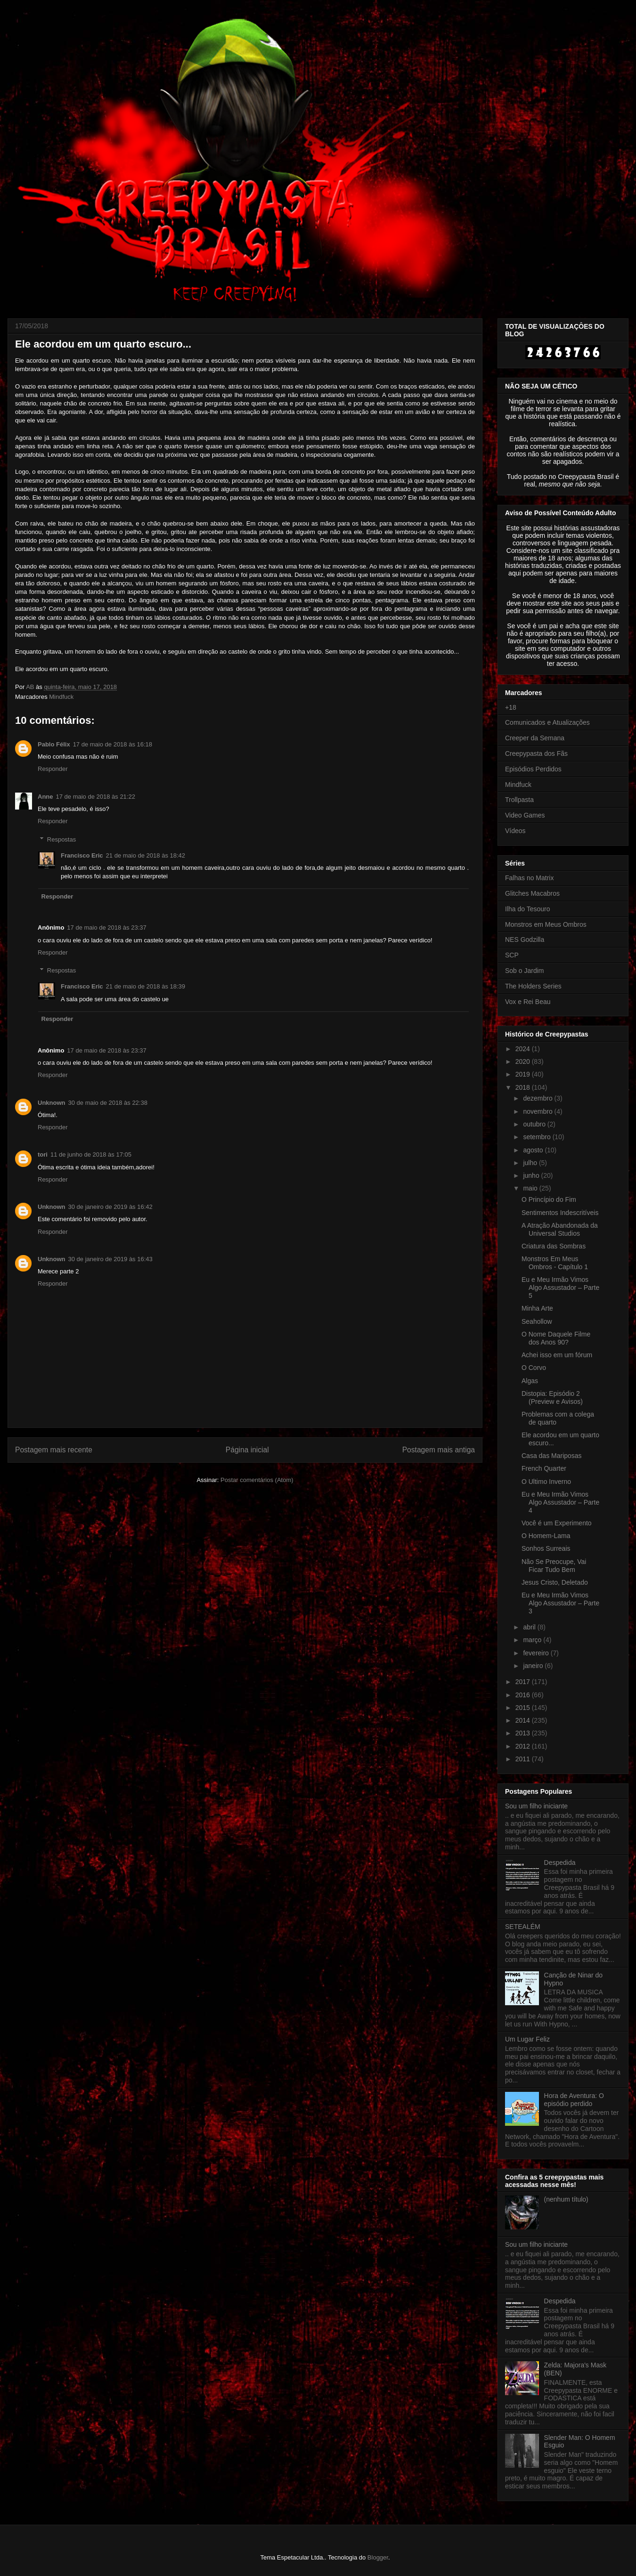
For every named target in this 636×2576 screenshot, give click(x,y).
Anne (45, 796)
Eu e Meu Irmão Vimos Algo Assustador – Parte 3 (560, 1603)
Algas (530, 1381)
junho (532, 1175)
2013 (523, 1733)
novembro (538, 1111)
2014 (523, 1720)
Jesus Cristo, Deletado (555, 1582)
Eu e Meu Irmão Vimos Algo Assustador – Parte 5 (560, 1287)
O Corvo (534, 1367)
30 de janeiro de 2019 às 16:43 (110, 1259)
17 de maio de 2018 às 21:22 (95, 796)
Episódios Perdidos (533, 769)
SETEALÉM (522, 1926)
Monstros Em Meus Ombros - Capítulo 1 (555, 1263)
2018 (523, 1087)
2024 (523, 1049)
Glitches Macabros (532, 893)
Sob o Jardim (524, 970)
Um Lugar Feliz (527, 2039)
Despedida (560, 1862)
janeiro (534, 1665)
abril (530, 1627)
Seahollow (537, 1321)
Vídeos (515, 830)
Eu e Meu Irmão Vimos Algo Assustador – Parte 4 (560, 1502)
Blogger (377, 2557)
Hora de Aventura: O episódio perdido (574, 2099)
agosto (534, 1150)
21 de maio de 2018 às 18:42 (145, 855)
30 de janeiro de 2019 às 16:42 (110, 1206)
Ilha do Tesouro (527, 909)
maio (531, 1188)
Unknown (51, 1102)
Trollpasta (519, 799)
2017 (523, 1681)
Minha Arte (537, 1308)
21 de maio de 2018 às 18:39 (145, 986)
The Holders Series (533, 986)
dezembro (538, 1098)
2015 (523, 1707)
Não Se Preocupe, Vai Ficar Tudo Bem (554, 1565)
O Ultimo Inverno (546, 1481)
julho (530, 1162)
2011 (523, 1759)
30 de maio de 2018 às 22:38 (107, 1102)
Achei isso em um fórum (557, 1355)
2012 (523, 1746)
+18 (510, 707)
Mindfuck (61, 696)
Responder (53, 768)
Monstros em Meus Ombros (546, 924)
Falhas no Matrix (529, 878)
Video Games (525, 815)
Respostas (61, 839)
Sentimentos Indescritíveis (560, 1212)
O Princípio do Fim (549, 1199)
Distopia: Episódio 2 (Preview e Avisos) (552, 1397)
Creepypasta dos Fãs (536, 753)
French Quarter (544, 1468)
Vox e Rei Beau (528, 1001)
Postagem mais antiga (438, 1450)
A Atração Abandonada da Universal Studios (560, 1229)
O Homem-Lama (546, 1535)
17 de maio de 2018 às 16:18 (112, 744)
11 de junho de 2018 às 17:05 (90, 1154)
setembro (537, 1137)
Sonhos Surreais (546, 1548)
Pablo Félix (54, 744)
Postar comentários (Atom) (257, 1479)
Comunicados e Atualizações (547, 722)
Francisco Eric (82, 855)
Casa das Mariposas (552, 1455)
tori (43, 1154)
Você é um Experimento (557, 1523)
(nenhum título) (566, 2199)
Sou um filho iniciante (536, 1806)
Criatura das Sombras (554, 1246)
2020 (523, 1061)
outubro (535, 1124)
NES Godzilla (524, 939)
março (533, 1640)
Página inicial (247, 1450)
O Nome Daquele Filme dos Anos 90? (556, 1338)
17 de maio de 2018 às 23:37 (106, 927)
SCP (512, 955)
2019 (523, 1074)
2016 (523, 1695)
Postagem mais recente (53, 1450)
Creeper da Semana (534, 738)
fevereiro (536, 1653)
